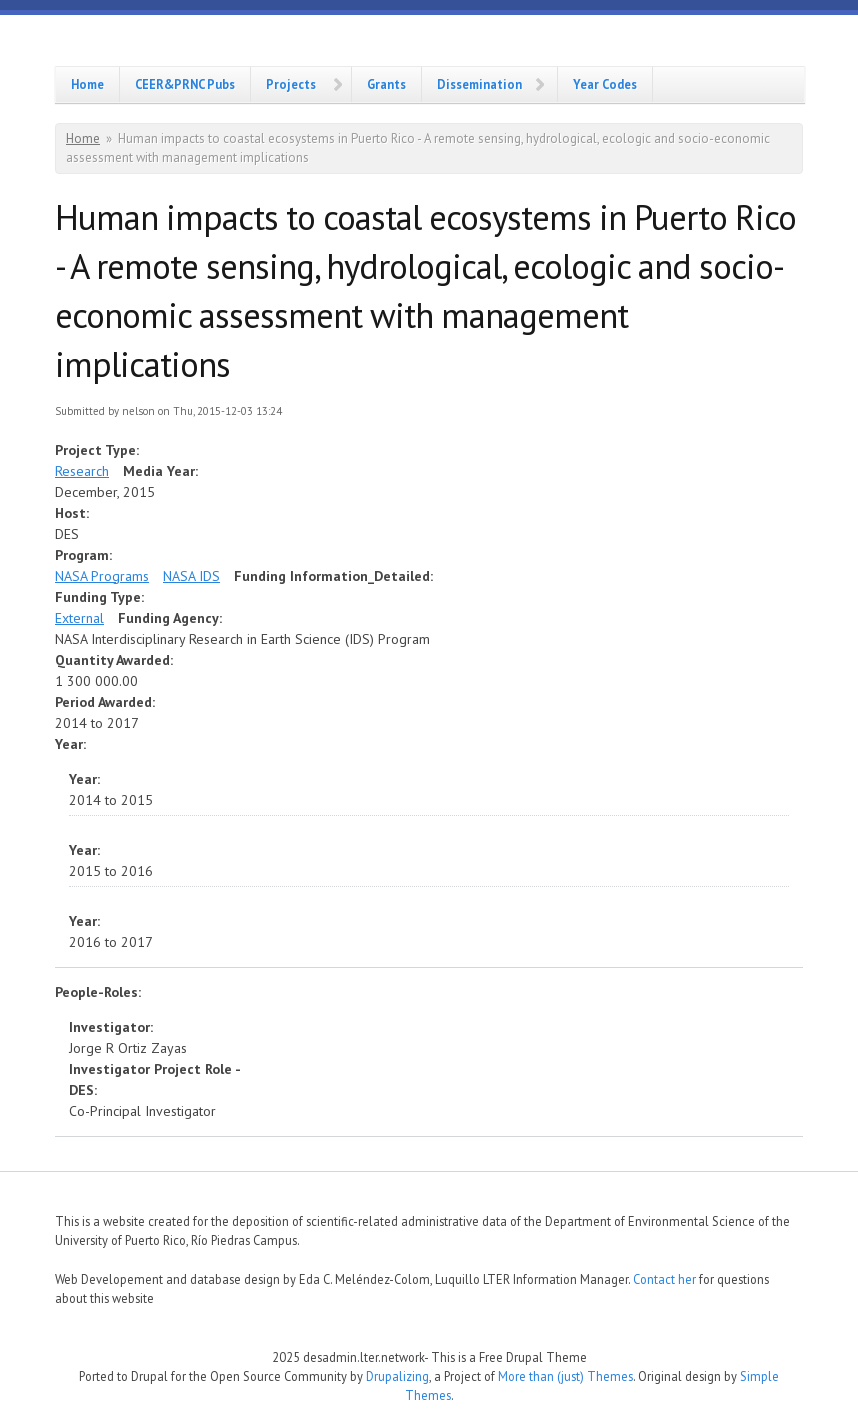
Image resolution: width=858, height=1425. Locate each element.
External (79, 618)
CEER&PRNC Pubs (185, 84)
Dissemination (479, 84)
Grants (386, 84)
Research (82, 471)
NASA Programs (102, 576)
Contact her (664, 1279)
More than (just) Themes (565, 1376)
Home (87, 84)
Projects (291, 84)
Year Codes (605, 84)
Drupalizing (397, 1376)
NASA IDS (191, 576)
